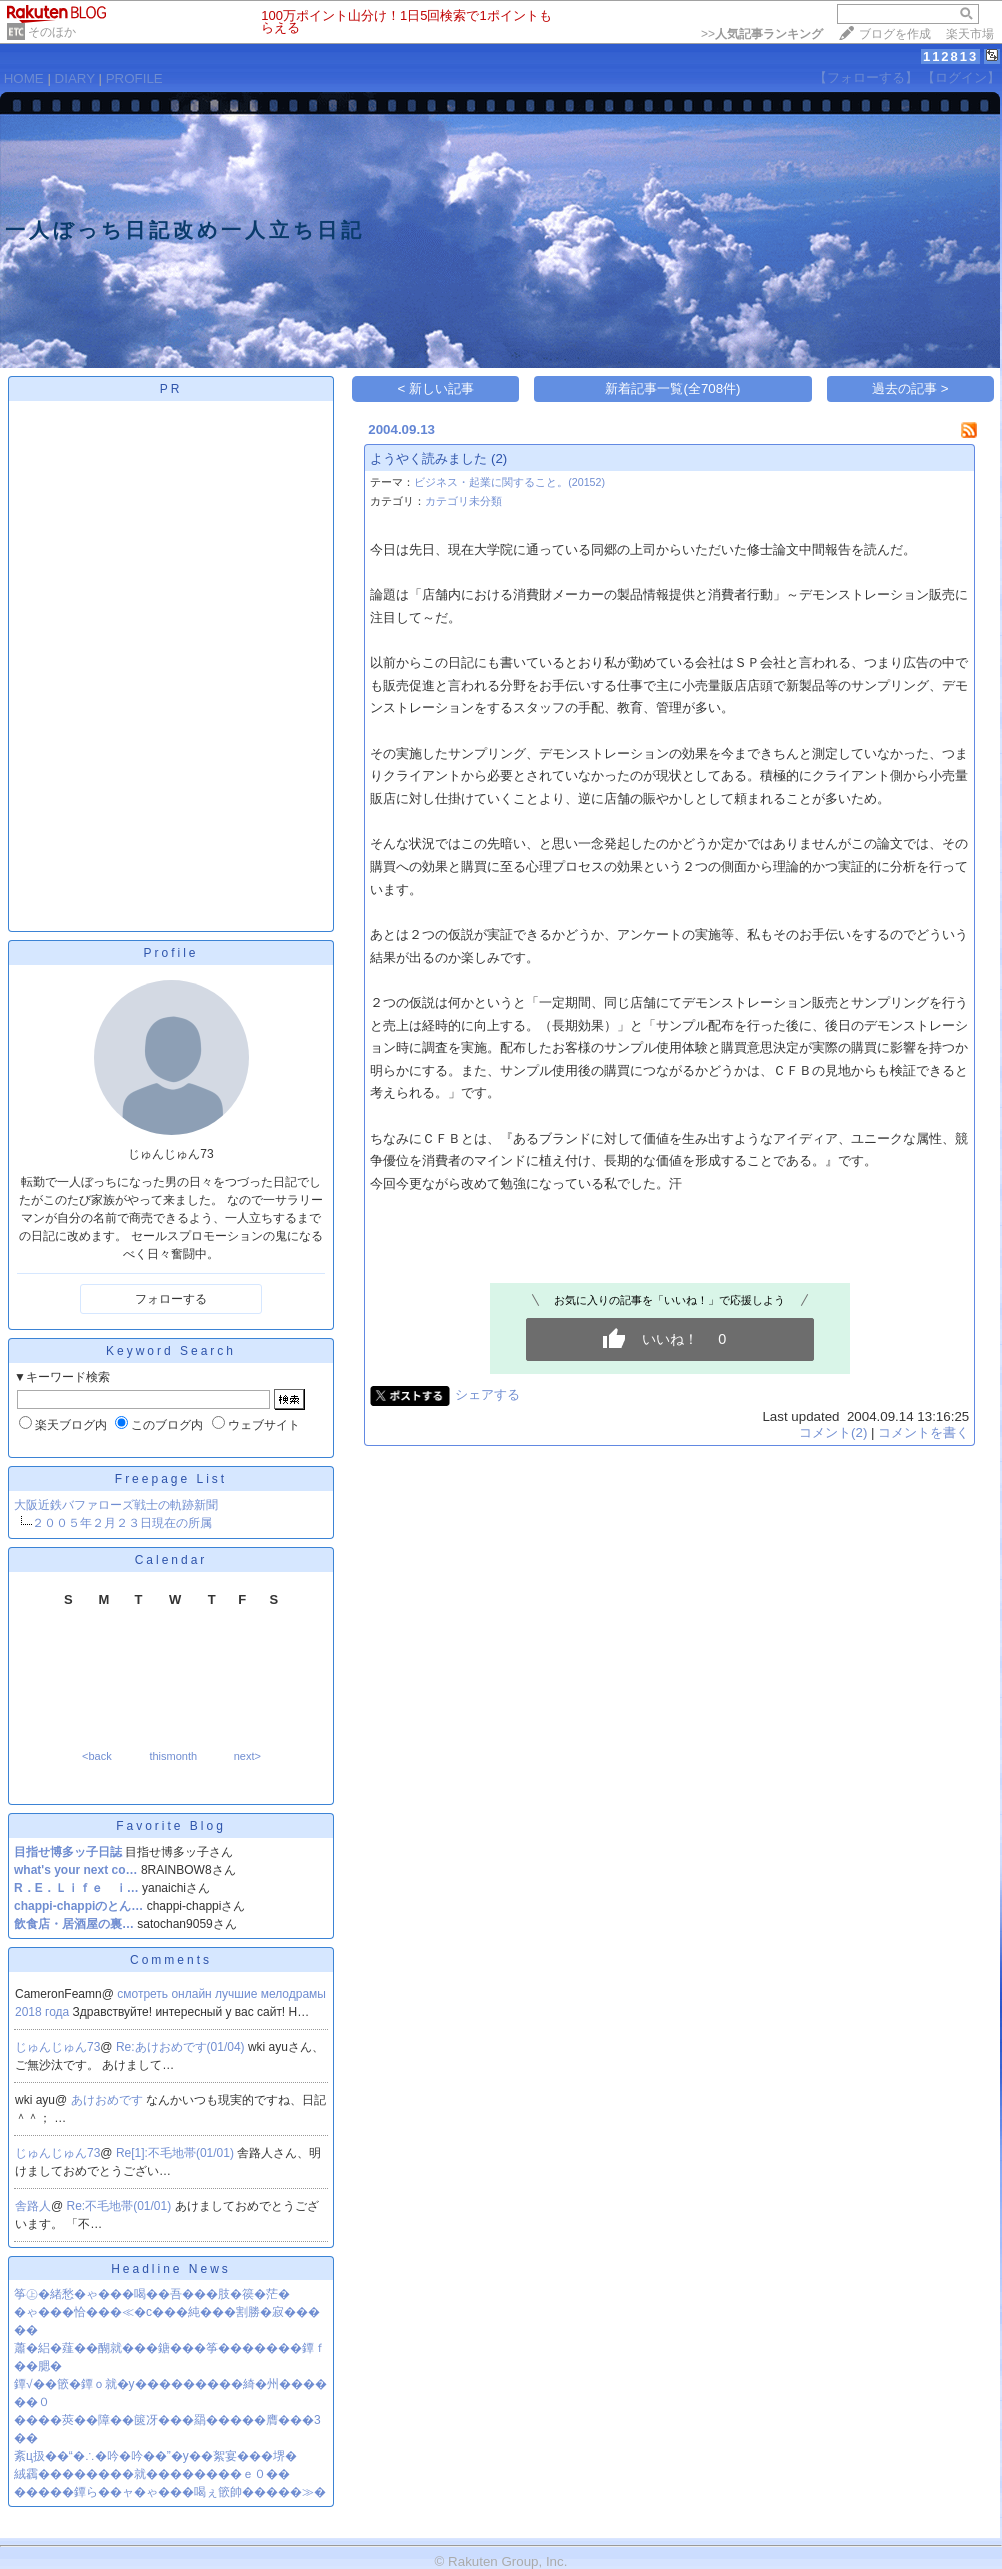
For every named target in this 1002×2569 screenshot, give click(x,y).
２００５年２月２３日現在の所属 (122, 1523)
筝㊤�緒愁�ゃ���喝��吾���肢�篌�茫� (152, 2294)
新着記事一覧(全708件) (672, 388)
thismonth (173, 1756)
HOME (24, 78)
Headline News (171, 2269)
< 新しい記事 (436, 388)
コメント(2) (833, 1432)
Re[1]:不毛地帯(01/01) (176, 2153)
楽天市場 (970, 34)
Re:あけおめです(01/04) (182, 2047)
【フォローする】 (866, 77)
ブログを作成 (895, 34)
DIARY (75, 78)
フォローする (171, 1299)
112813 (950, 56)
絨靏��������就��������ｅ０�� (152, 2474)
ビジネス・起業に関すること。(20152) (509, 482)
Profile (170, 953)
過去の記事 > (910, 388)
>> (762, 34)
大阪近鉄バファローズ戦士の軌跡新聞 (116, 1505)
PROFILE (134, 78)
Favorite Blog (171, 1826)
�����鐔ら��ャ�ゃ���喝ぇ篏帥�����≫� (170, 2492)
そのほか (52, 32)
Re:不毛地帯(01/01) (121, 2206)
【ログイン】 (961, 77)
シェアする (487, 1394)
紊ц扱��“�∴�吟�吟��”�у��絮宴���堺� (155, 2456)
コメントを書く (923, 1432)
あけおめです (108, 2100)
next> (247, 1756)
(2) (499, 458)
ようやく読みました (428, 458)
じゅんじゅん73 (57, 2047)
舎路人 (33, 2206)
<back (97, 1756)
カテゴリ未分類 (463, 501)
